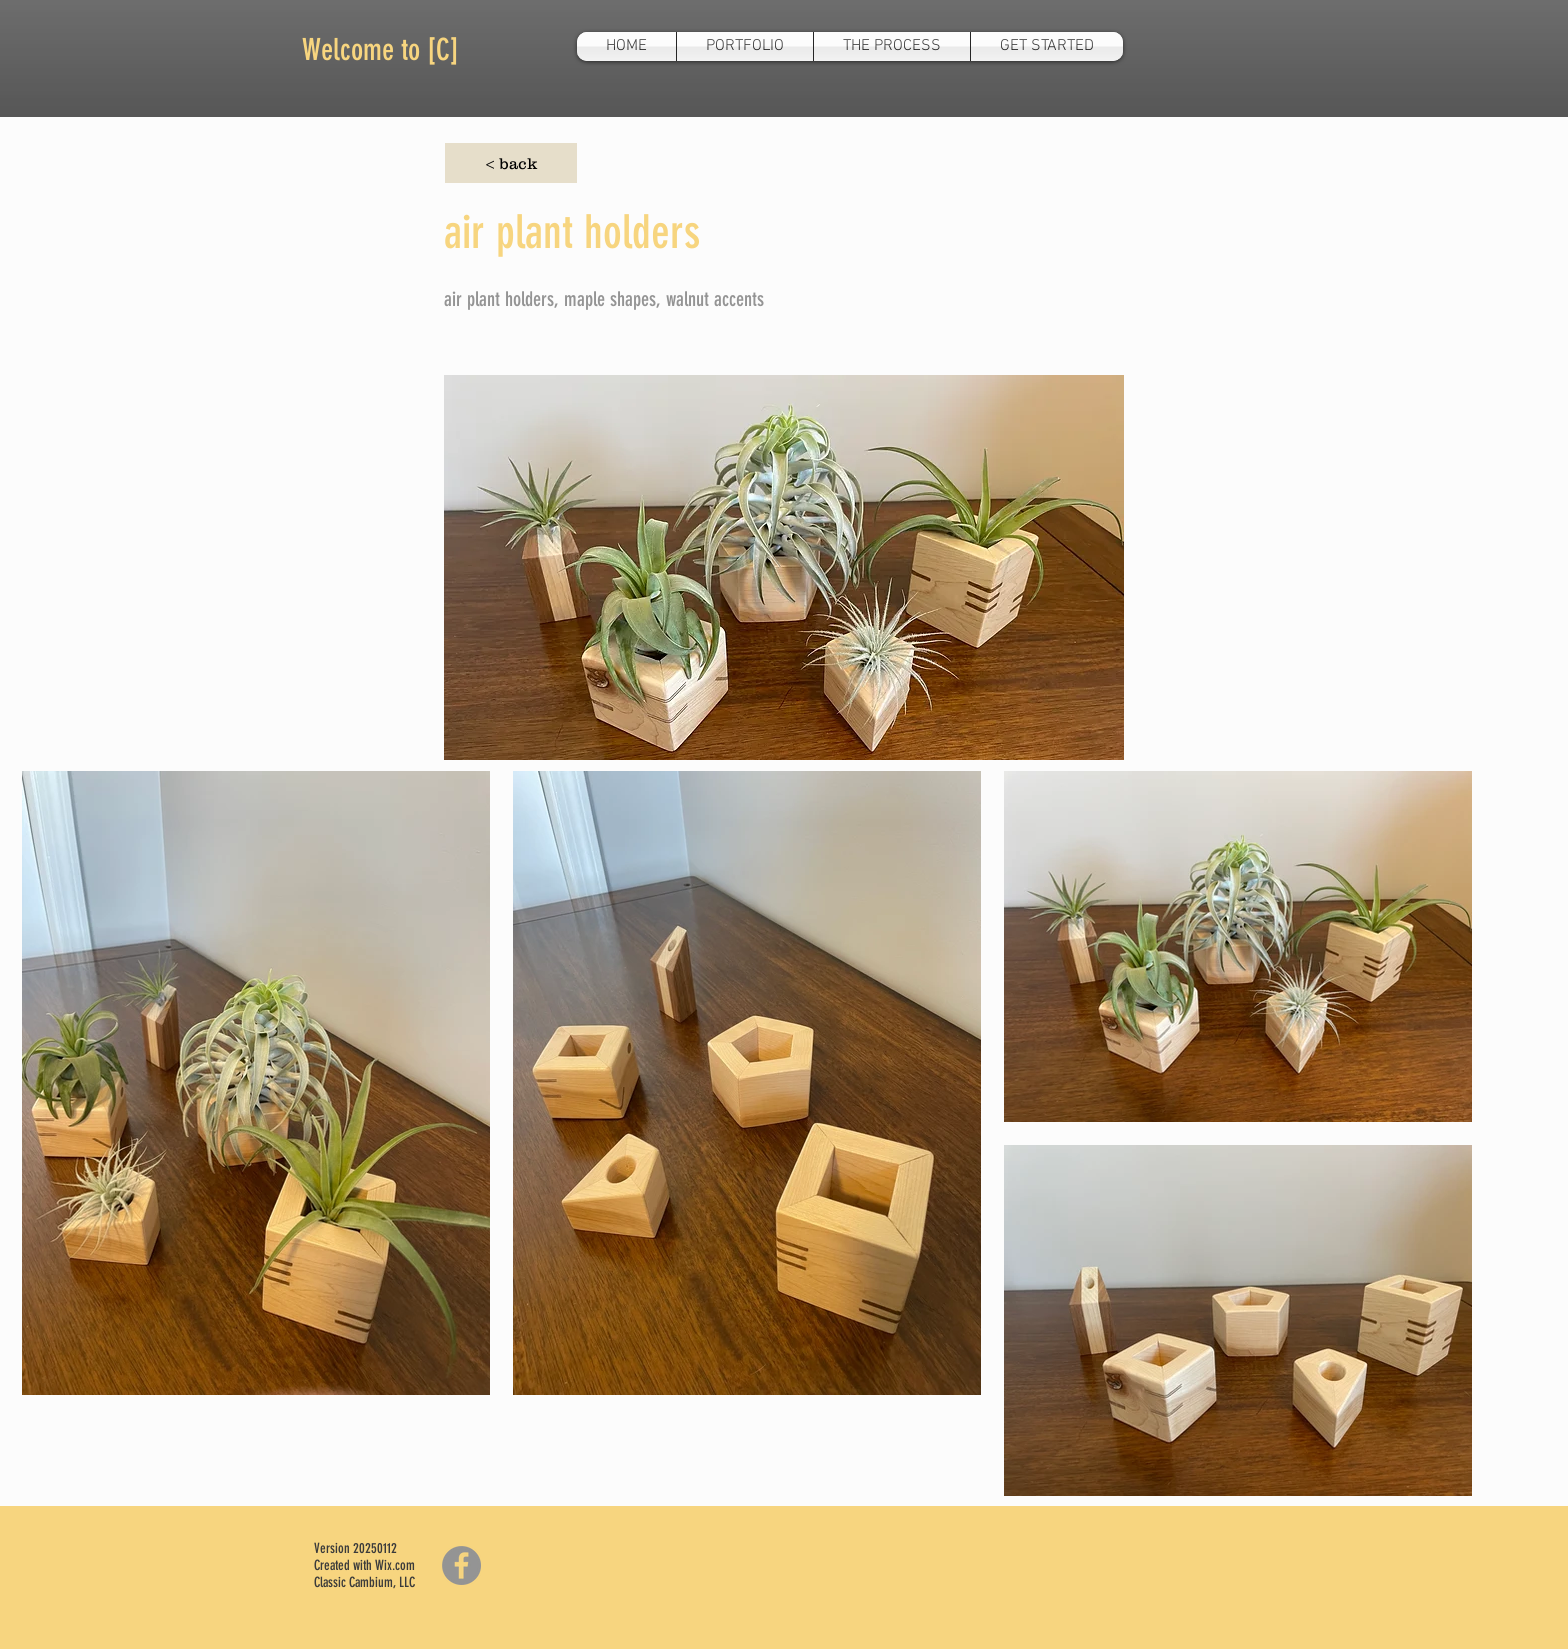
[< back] (511, 163)
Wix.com (395, 1565)
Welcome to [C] (380, 50)
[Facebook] (461, 1565)
